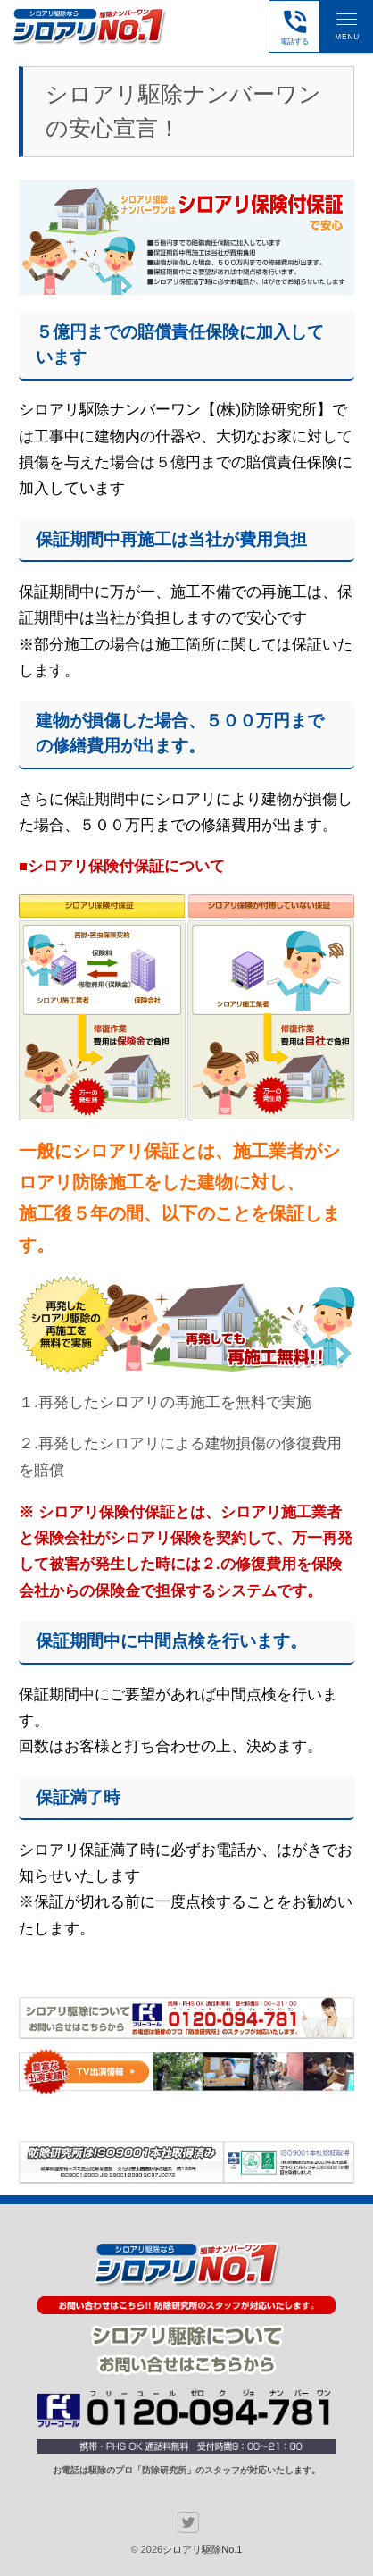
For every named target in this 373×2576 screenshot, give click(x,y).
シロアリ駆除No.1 (202, 2549)
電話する (295, 26)
